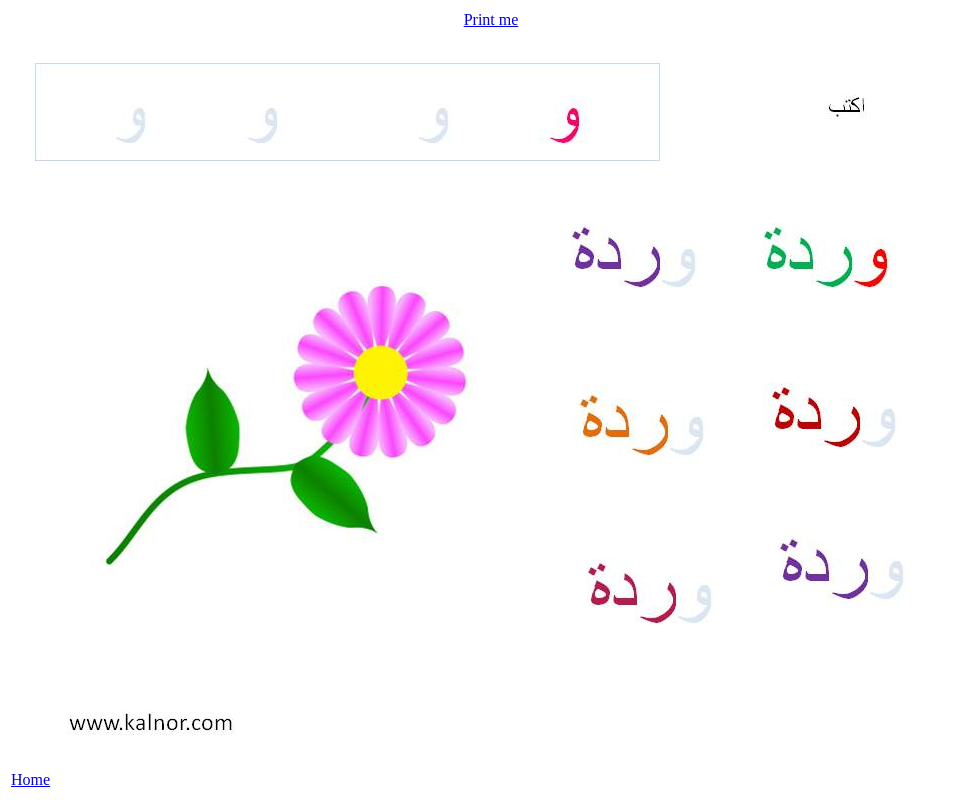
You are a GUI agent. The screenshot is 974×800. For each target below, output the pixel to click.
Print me (491, 19)
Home (30, 779)
